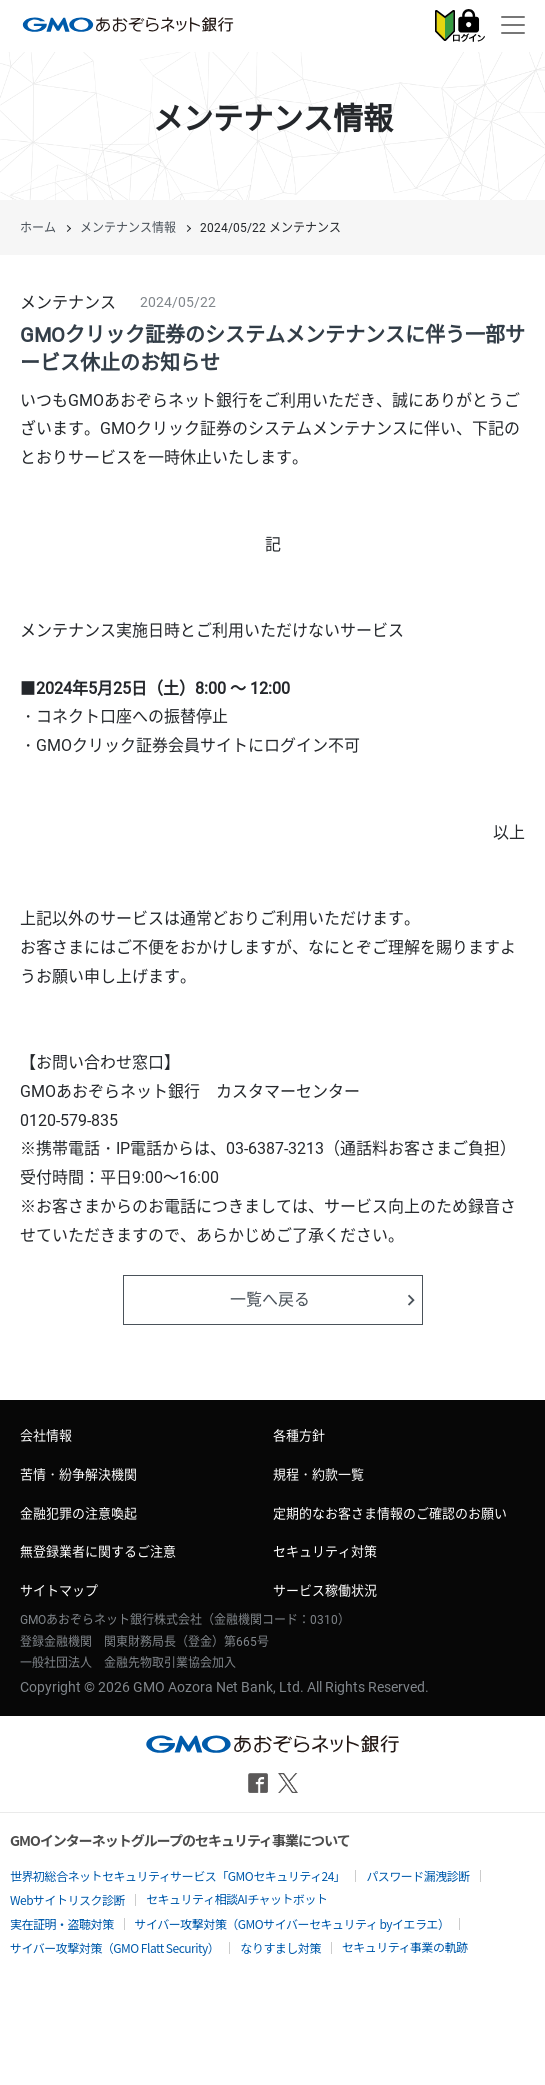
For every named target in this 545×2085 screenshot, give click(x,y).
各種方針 (299, 1435)
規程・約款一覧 (318, 1474)
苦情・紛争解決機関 (78, 1474)
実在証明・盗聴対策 (62, 1923)
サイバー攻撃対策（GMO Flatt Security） (114, 1947)
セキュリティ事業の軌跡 (405, 1946)
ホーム (38, 228)
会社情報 (46, 1435)
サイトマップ (59, 1590)
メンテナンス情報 (128, 228)
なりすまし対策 (280, 1947)
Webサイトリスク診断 (67, 1899)
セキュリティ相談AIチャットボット (236, 1898)
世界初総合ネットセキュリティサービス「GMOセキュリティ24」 (177, 1875)
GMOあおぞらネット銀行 (128, 24)
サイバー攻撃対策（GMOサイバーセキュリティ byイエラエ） (292, 1923)
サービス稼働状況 (325, 1590)
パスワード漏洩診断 (418, 1875)
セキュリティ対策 (325, 1551)
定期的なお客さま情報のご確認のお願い (390, 1513)
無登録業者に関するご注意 (98, 1551)
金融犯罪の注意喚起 (78, 1513)
